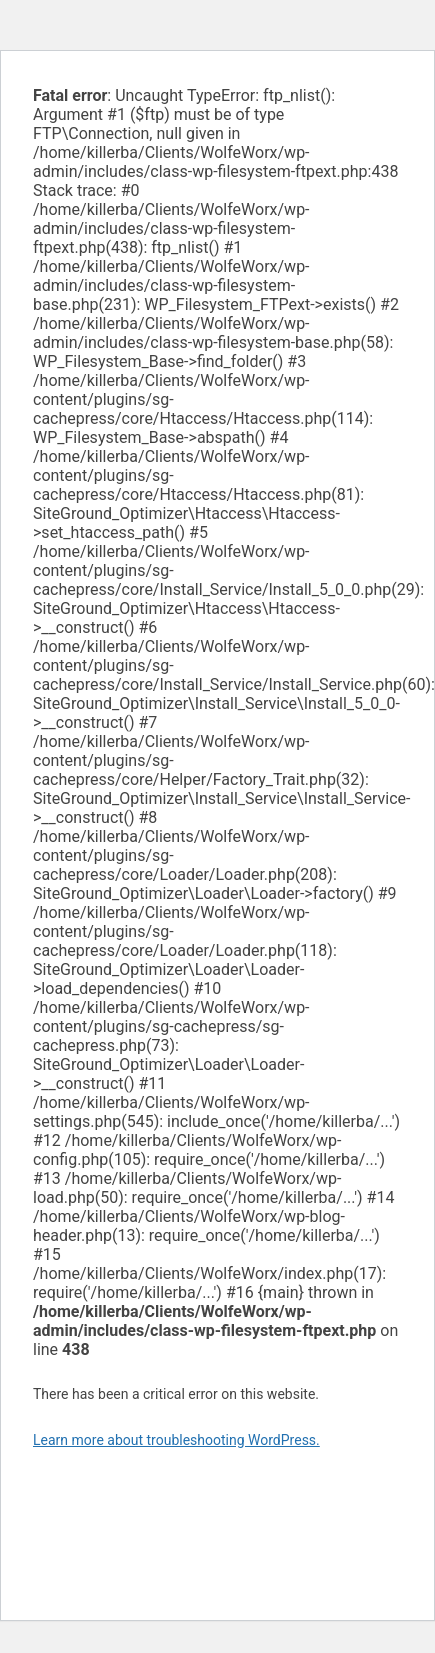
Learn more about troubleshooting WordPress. (176, 1440)
